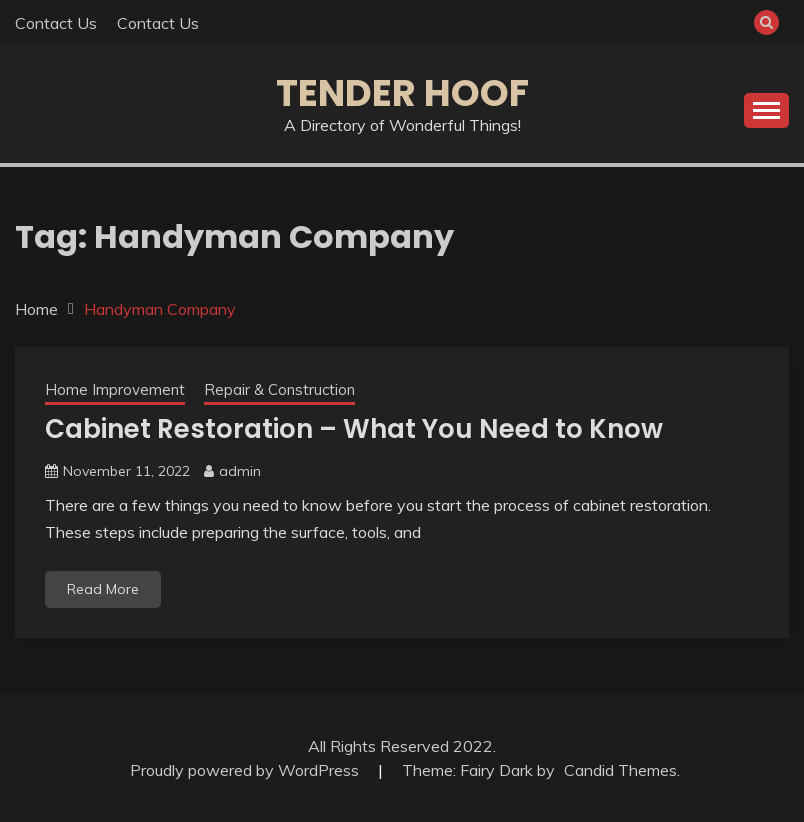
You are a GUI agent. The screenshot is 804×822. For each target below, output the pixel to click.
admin (240, 471)
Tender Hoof (402, 93)
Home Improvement (115, 389)
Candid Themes (620, 770)
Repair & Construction (279, 389)
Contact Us (56, 23)
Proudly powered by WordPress (246, 770)
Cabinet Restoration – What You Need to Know (354, 429)
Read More (103, 589)
